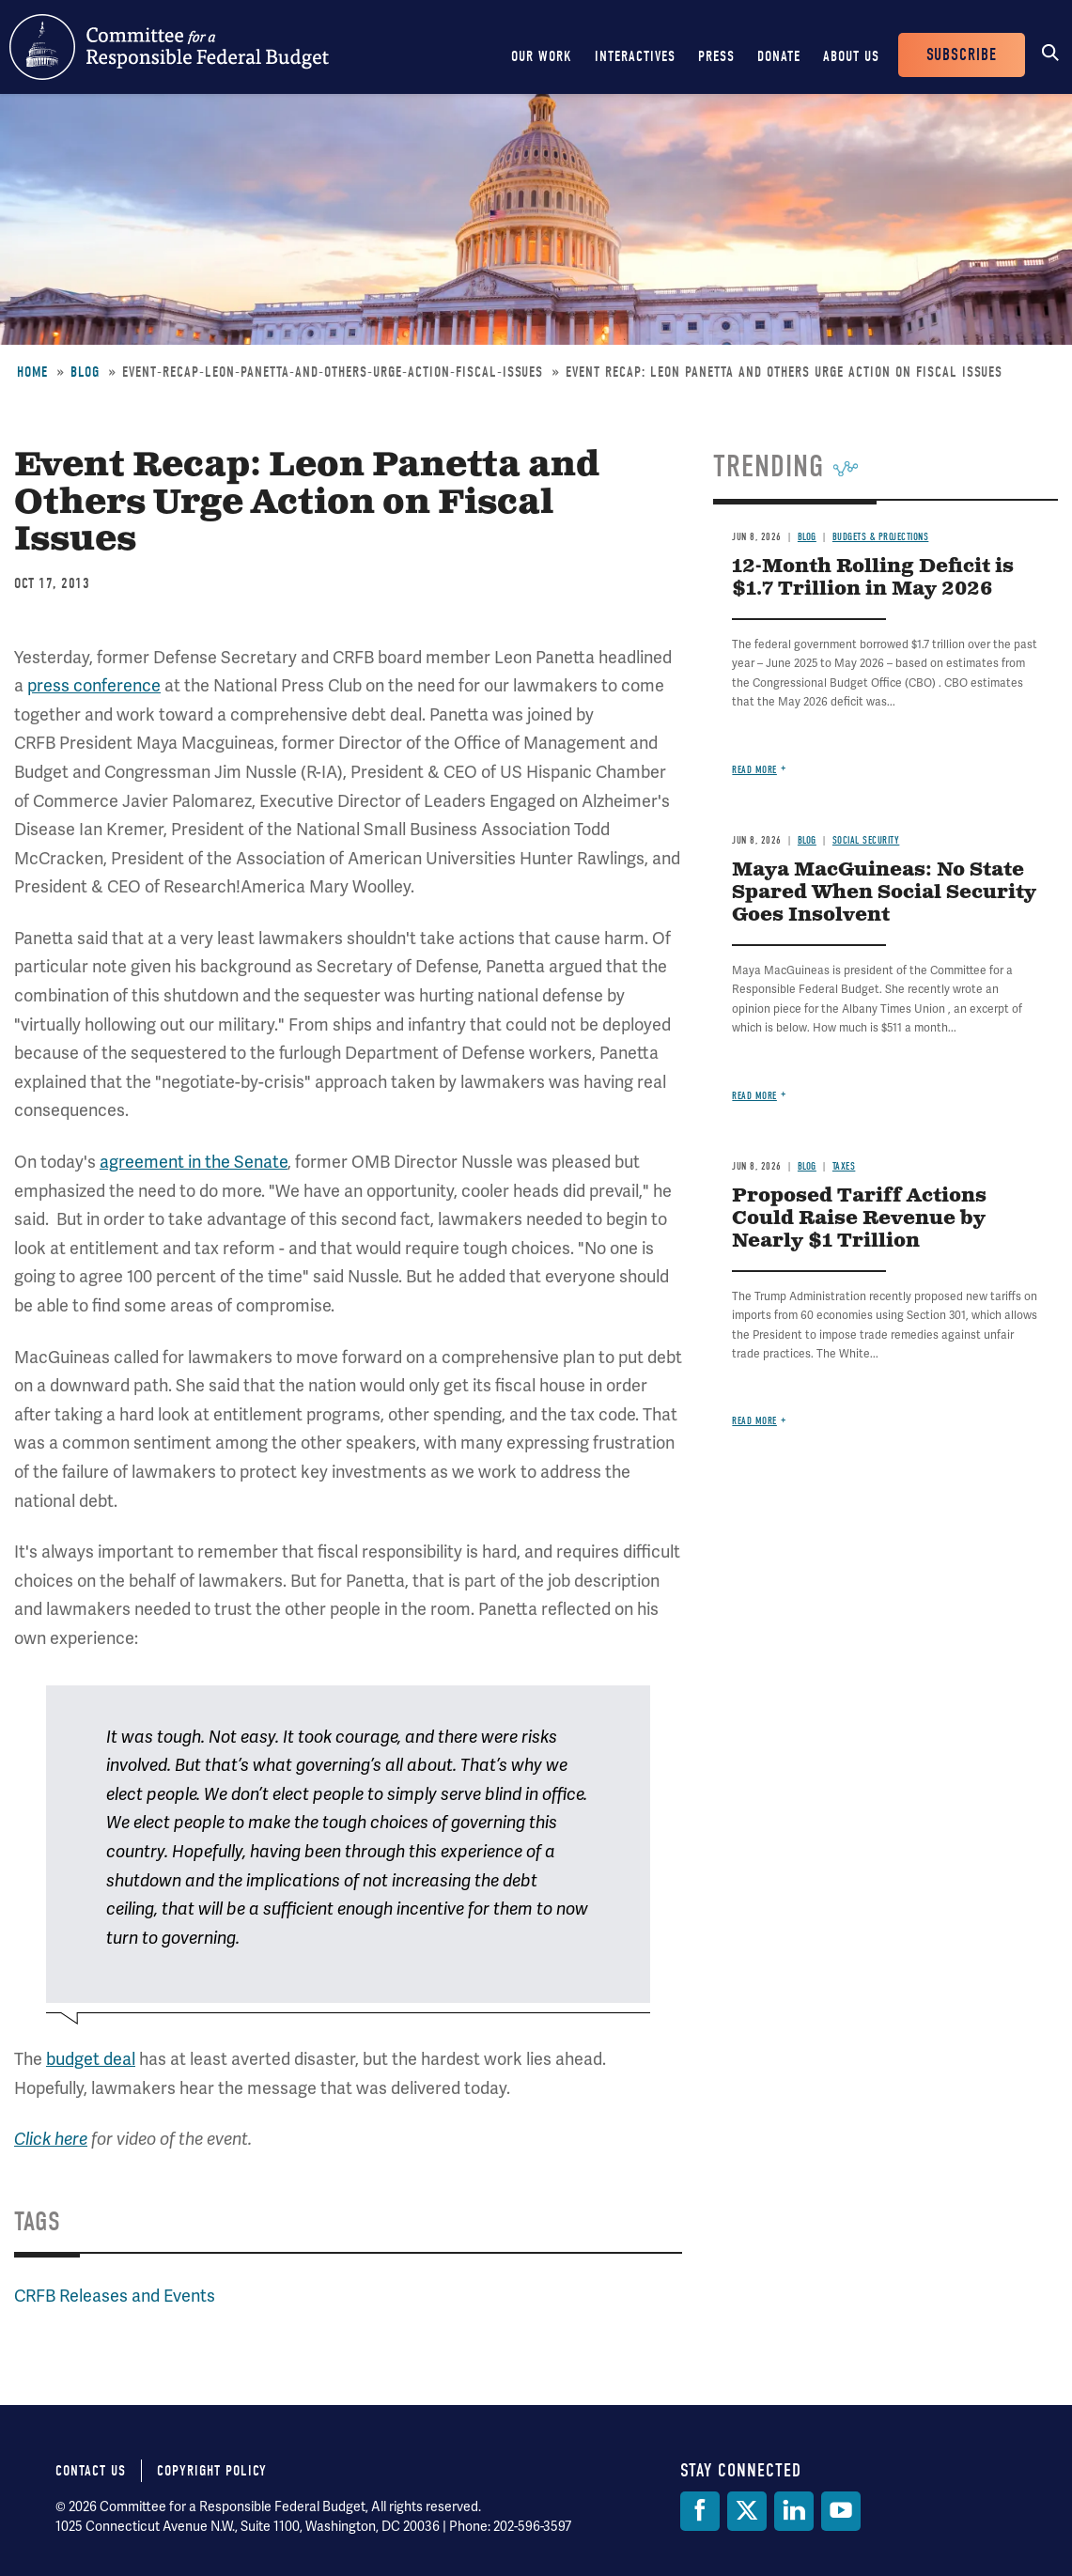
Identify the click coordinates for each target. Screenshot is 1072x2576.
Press (716, 56)
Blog (85, 372)
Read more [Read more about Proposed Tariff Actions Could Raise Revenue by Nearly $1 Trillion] (754, 1421)
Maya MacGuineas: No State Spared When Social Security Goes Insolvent (884, 893)
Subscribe (961, 55)
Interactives (635, 56)
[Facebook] (700, 2511)
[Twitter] (747, 2511)
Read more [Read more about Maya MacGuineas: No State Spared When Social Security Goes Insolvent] (754, 1096)
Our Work (541, 56)
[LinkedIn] (794, 2511)
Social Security (866, 840)
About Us (851, 56)
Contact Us (90, 2470)
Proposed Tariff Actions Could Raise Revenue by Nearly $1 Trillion (859, 1219)
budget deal (90, 2059)
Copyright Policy (212, 2470)
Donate (778, 56)
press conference (94, 685)
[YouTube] (841, 2511)
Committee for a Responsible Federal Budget (169, 47)
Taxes (844, 1166)
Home (32, 372)
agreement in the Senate (193, 1161)
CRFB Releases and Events (114, 2295)
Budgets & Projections (880, 537)
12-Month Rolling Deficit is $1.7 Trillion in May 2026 (873, 578)
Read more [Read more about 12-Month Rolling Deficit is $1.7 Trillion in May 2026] (754, 770)
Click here (50, 2139)
